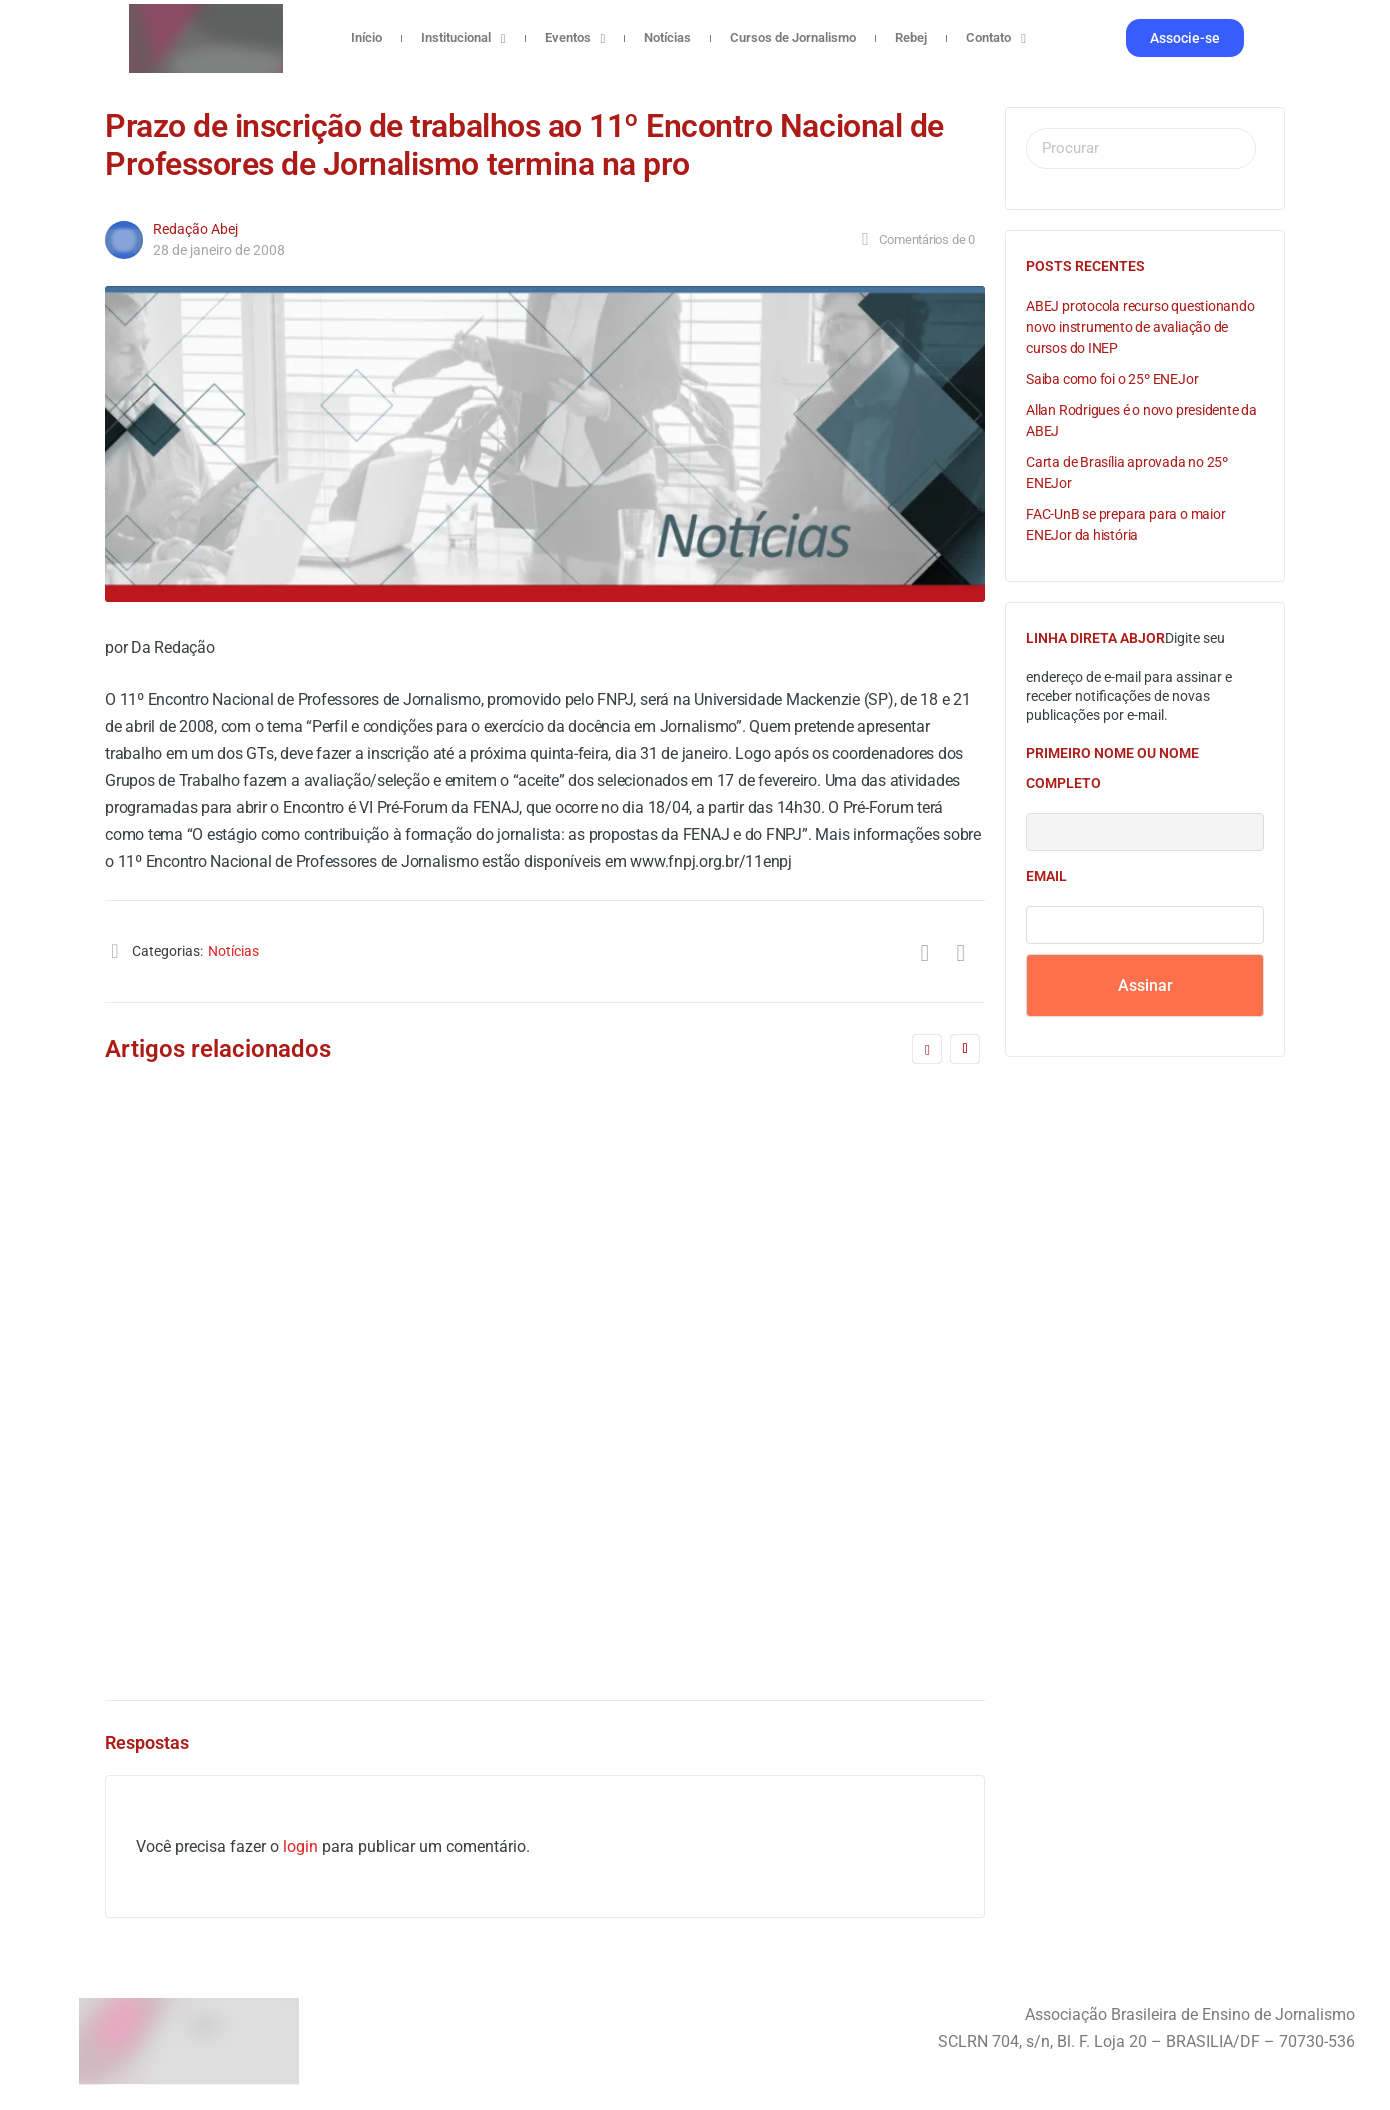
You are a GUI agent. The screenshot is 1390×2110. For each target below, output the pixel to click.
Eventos (575, 38)
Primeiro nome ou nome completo (1112, 768)
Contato (996, 38)
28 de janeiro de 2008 (219, 250)
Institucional (463, 38)
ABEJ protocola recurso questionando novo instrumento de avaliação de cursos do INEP (1140, 327)
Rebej (911, 37)
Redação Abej (195, 229)
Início (366, 37)
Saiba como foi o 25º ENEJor (1112, 379)
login (300, 1846)
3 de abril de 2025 (233, 1328)
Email (1046, 876)
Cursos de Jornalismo (793, 37)
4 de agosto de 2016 (691, 1565)
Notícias (667, 37)
